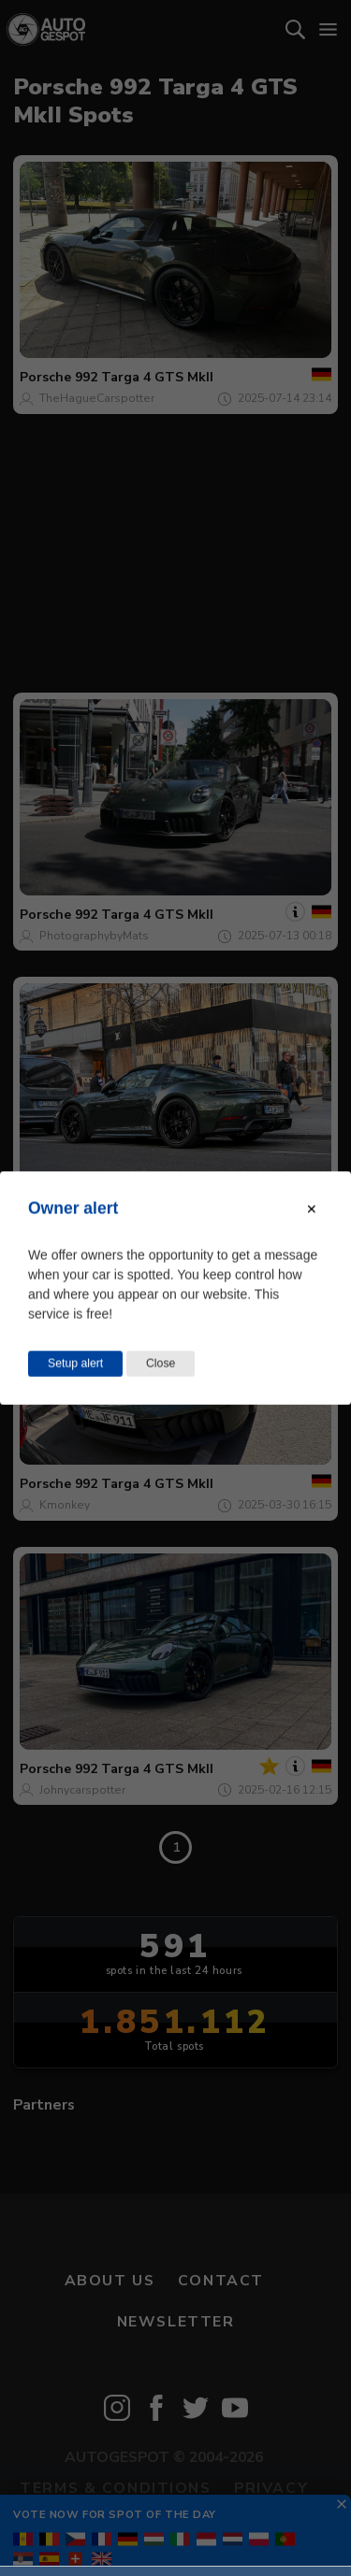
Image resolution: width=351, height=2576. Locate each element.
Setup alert (75, 1363)
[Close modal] (311, 1209)
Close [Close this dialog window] (160, 1363)
